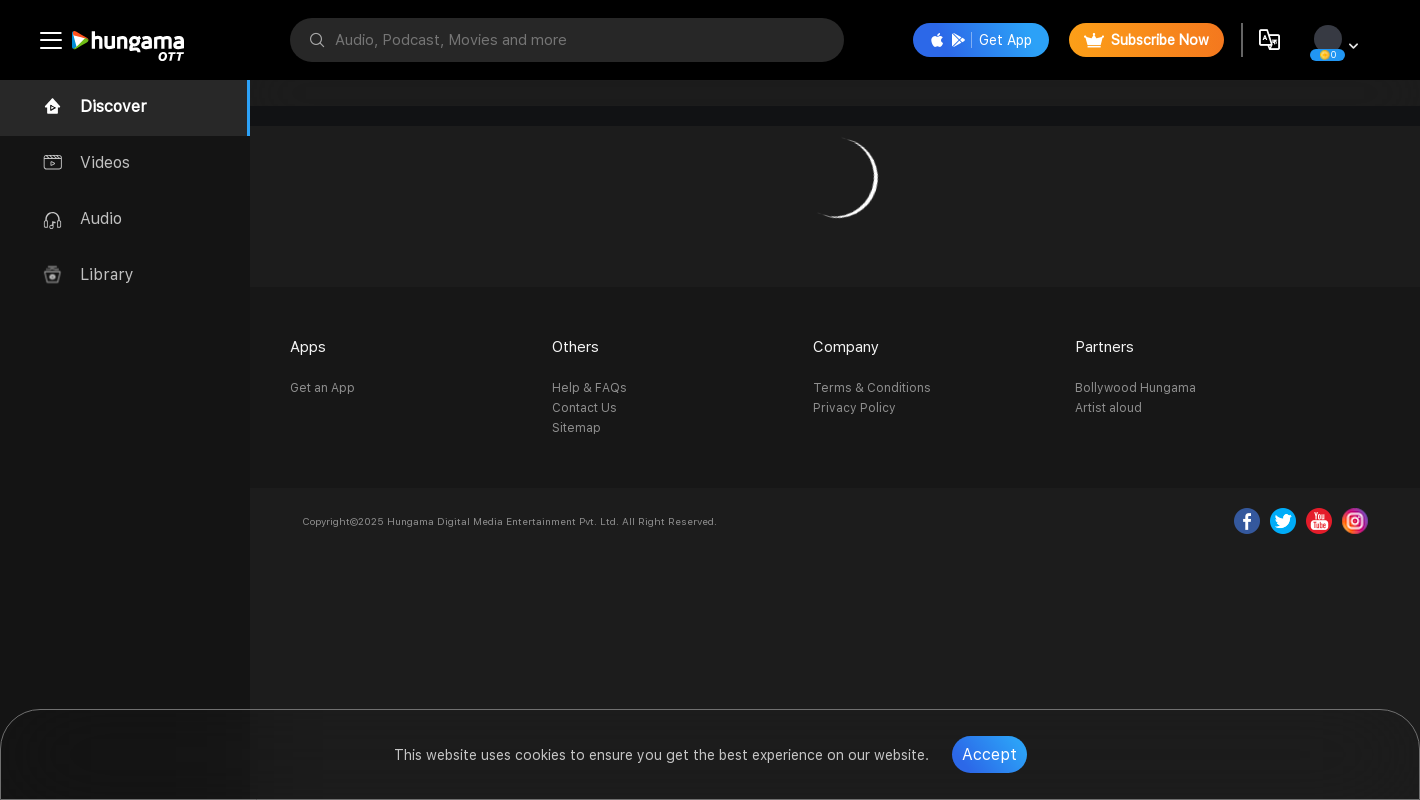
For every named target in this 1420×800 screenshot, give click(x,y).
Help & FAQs (589, 388)
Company (846, 347)
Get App (981, 40)
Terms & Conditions (872, 388)
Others (575, 347)
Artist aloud (1108, 408)
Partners (1104, 347)
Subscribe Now (1146, 40)
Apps (308, 347)
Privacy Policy (854, 408)
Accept (989, 754)
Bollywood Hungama (1135, 388)
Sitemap (576, 428)
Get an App (322, 388)
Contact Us (584, 408)
